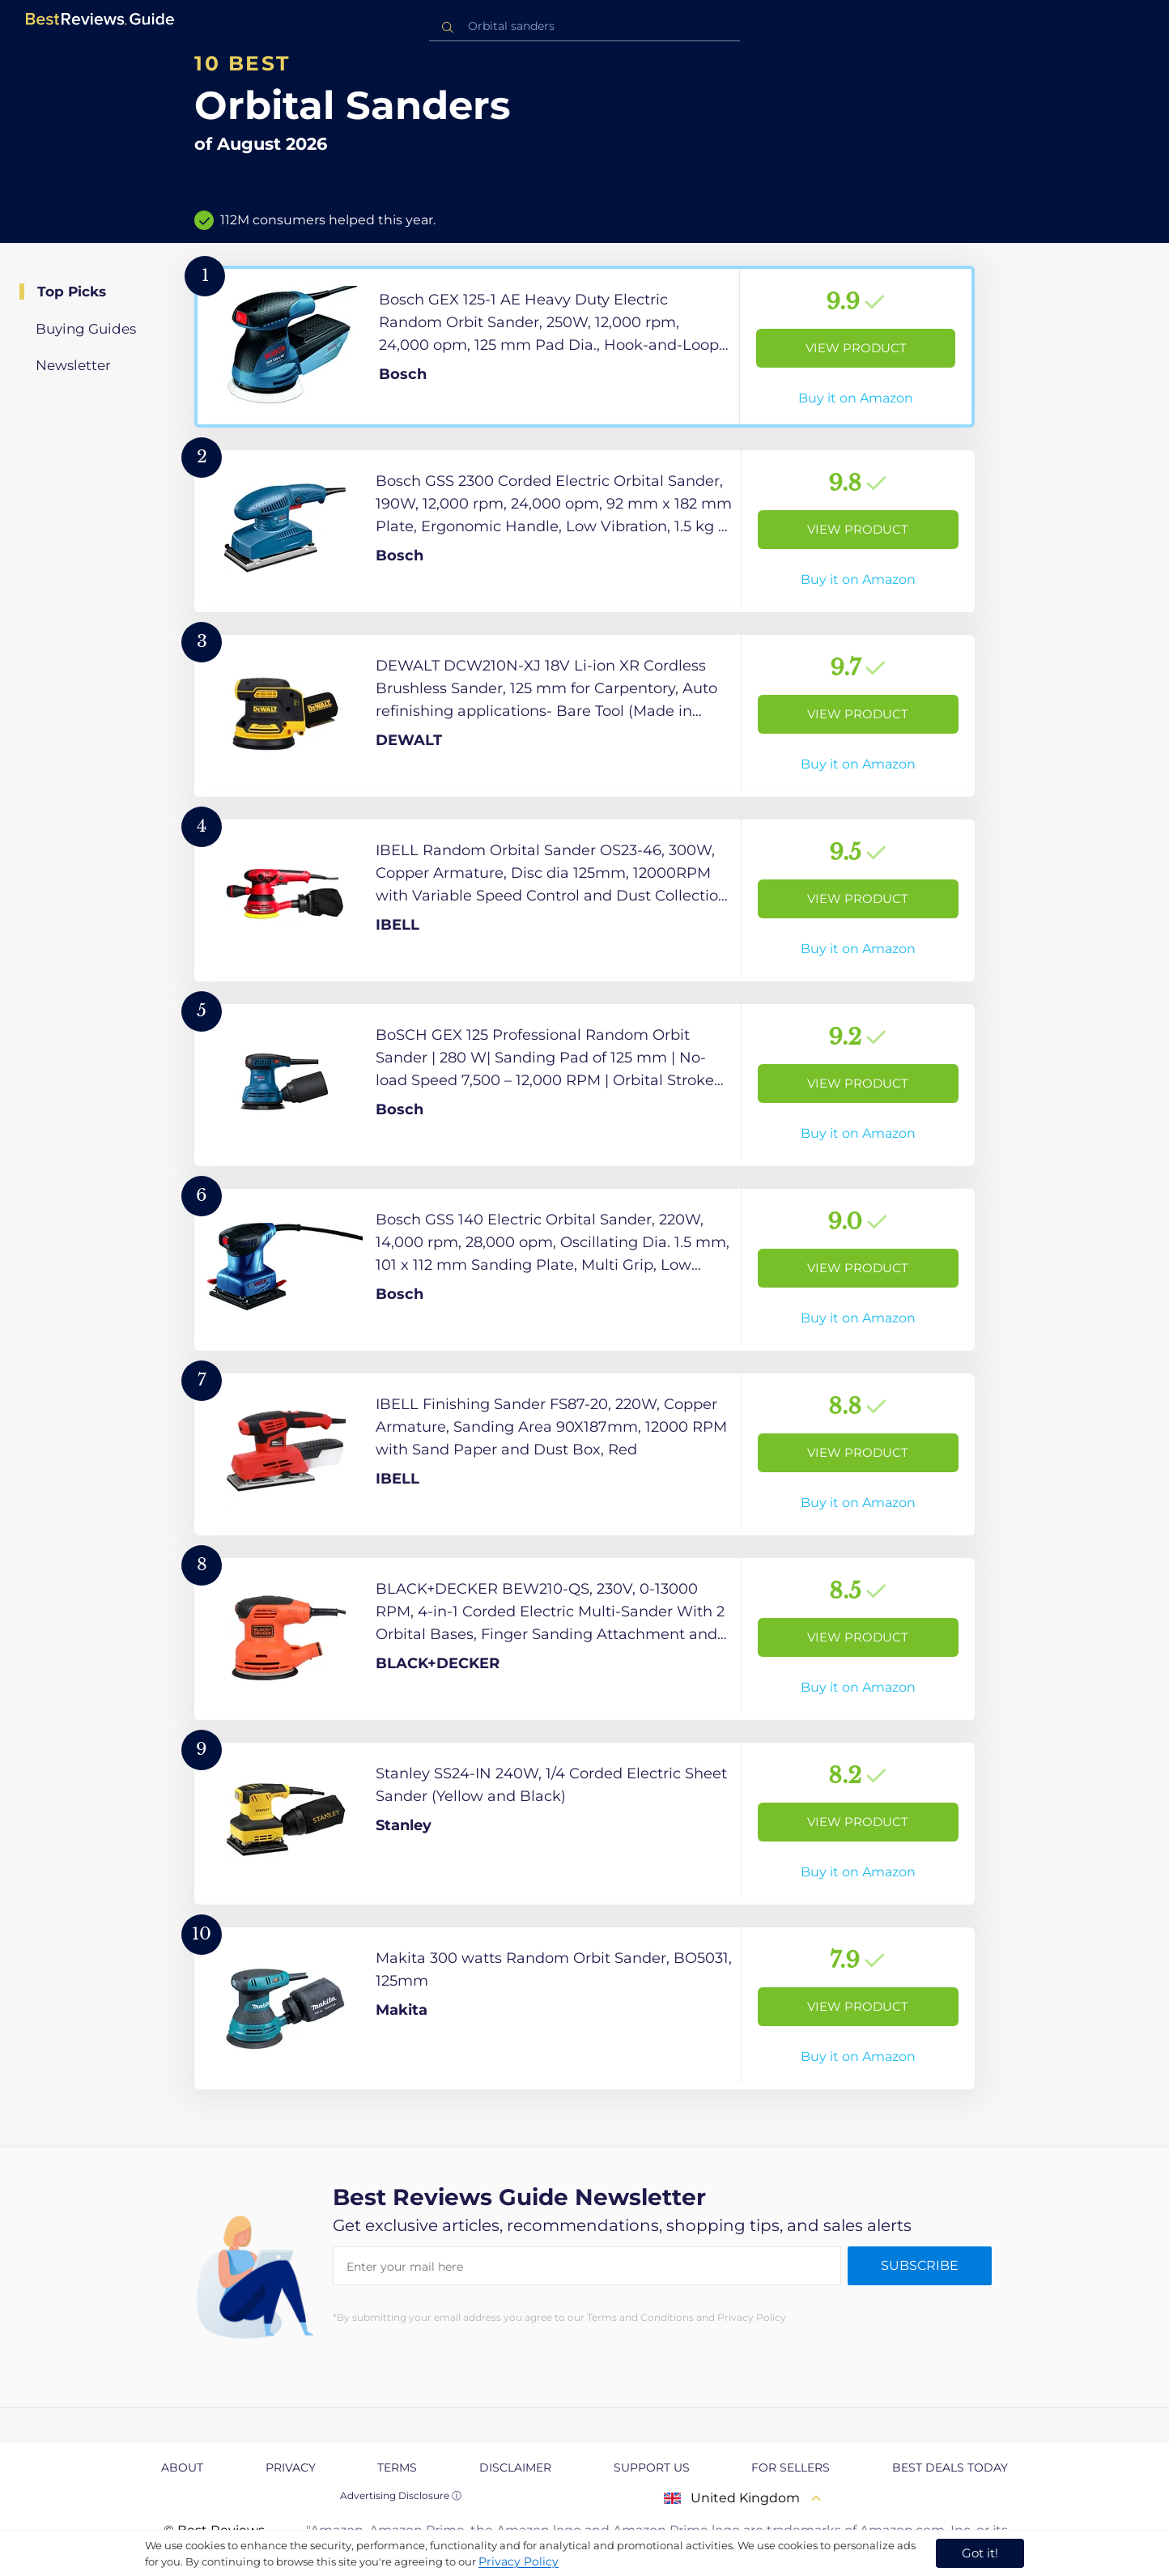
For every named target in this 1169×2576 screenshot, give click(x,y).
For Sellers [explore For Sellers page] (790, 2467)
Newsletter (73, 365)
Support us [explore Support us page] (652, 2467)
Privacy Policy (518, 2561)
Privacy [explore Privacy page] (291, 2467)
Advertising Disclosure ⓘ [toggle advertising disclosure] (400, 2495)
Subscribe (920, 2265)
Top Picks (71, 291)
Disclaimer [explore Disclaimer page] (515, 2467)
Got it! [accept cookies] (980, 2553)
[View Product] (584, 347)
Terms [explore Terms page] (397, 2467)
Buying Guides (86, 329)
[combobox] (584, 26)
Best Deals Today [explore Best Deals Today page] (950, 2467)
